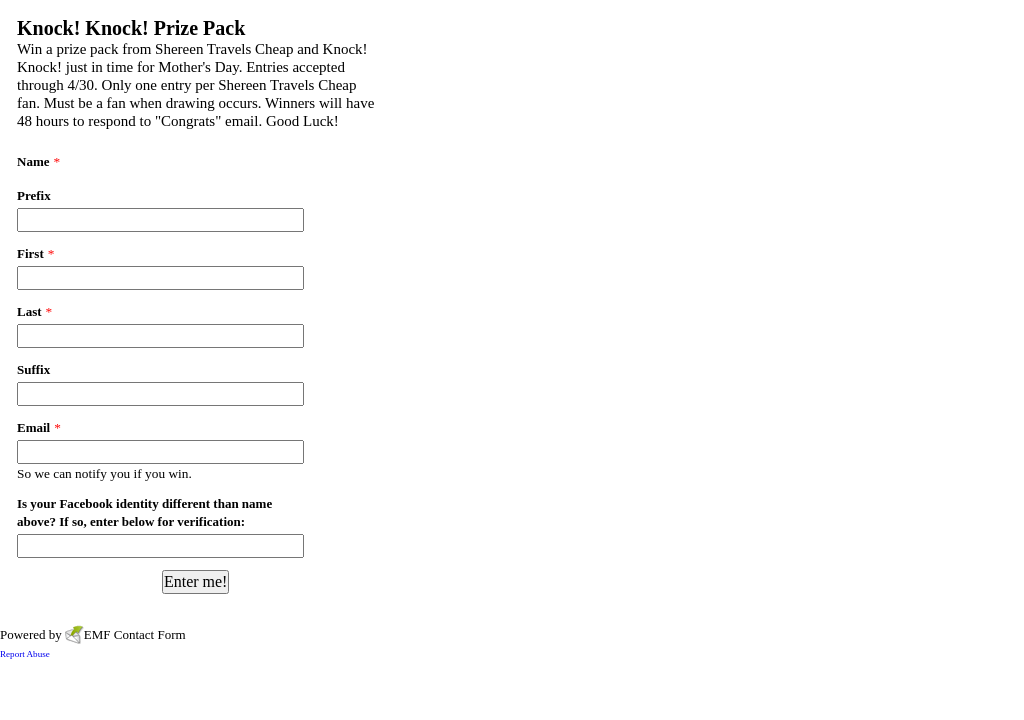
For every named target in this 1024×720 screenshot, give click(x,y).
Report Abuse (25, 654)
